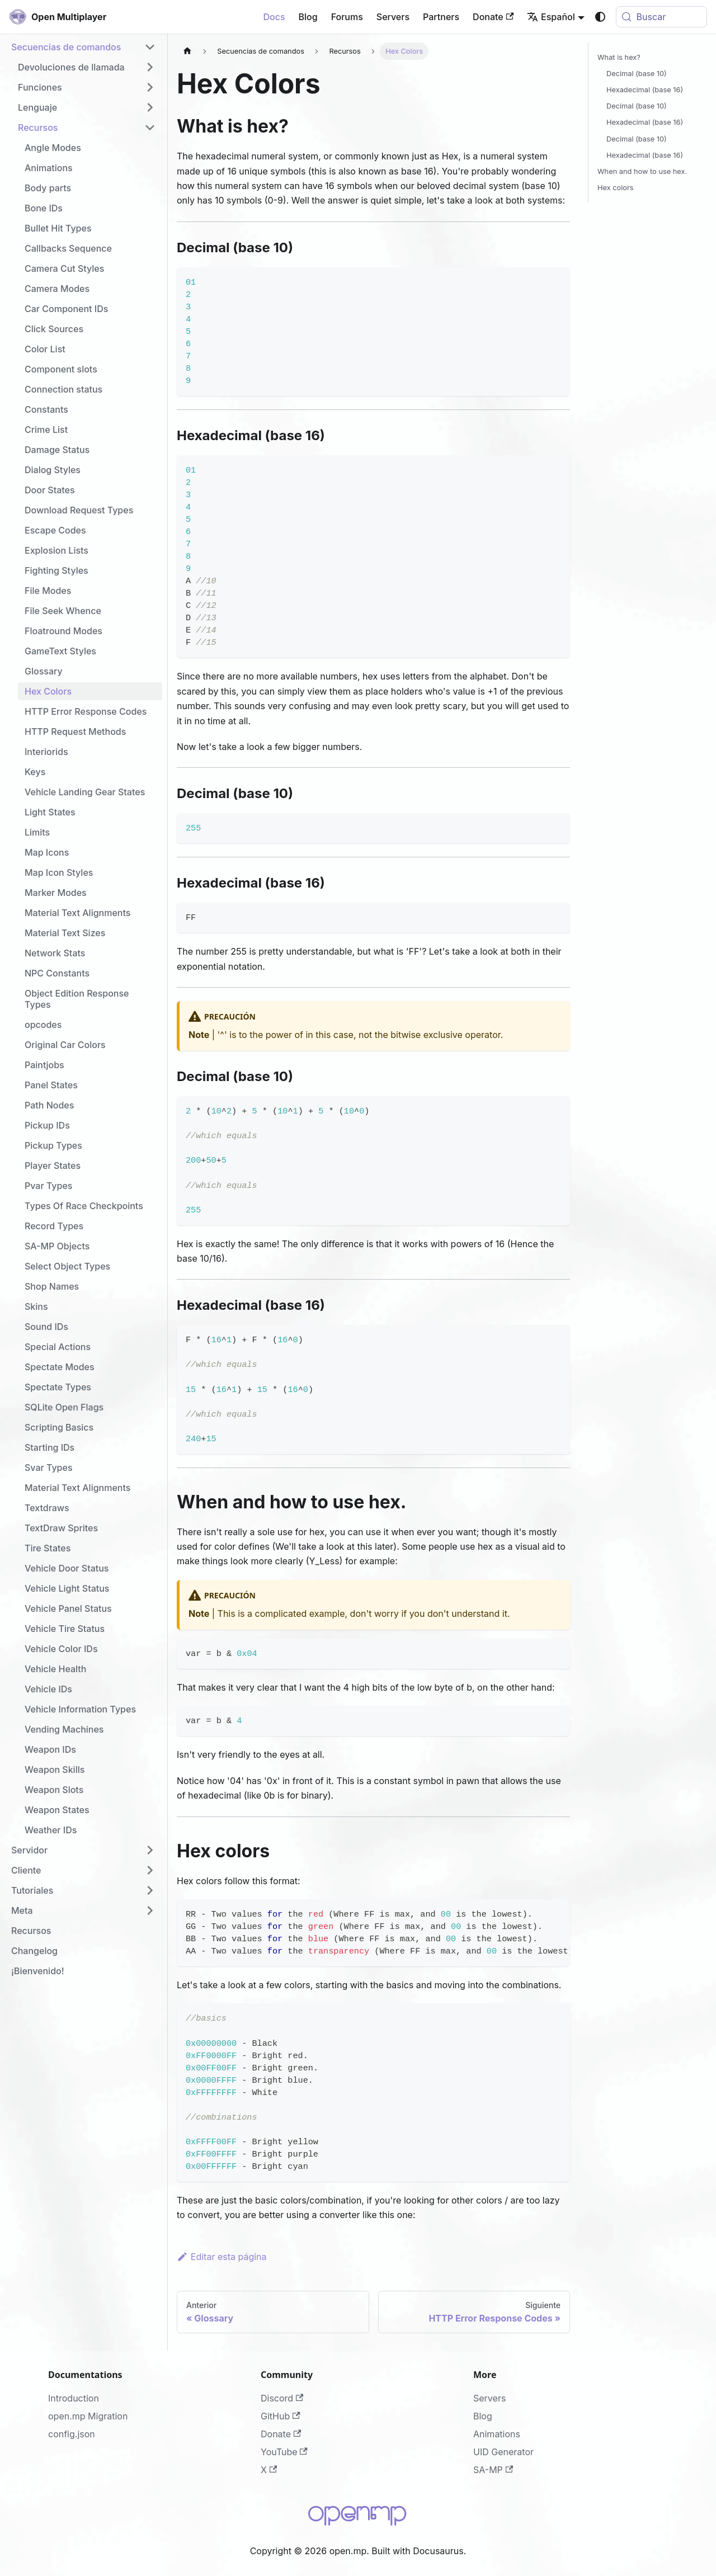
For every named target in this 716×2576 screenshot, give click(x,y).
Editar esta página (222, 2256)
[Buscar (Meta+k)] (661, 16)
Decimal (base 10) (636, 73)
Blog (308, 16)
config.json (71, 2434)
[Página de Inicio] (187, 51)
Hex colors (615, 187)
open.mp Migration (88, 2416)
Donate (493, 16)
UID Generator (503, 2451)
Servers (392, 16)
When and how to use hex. (642, 171)
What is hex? (618, 57)
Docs (274, 16)
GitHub (280, 2416)
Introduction (73, 2398)
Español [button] (551, 16)
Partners (441, 16)
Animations (496, 2434)
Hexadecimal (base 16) (644, 90)
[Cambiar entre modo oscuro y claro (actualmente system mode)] (600, 17)
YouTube (284, 2451)
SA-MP (493, 2469)
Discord (282, 2398)
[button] (83, 47)
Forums (347, 16)
